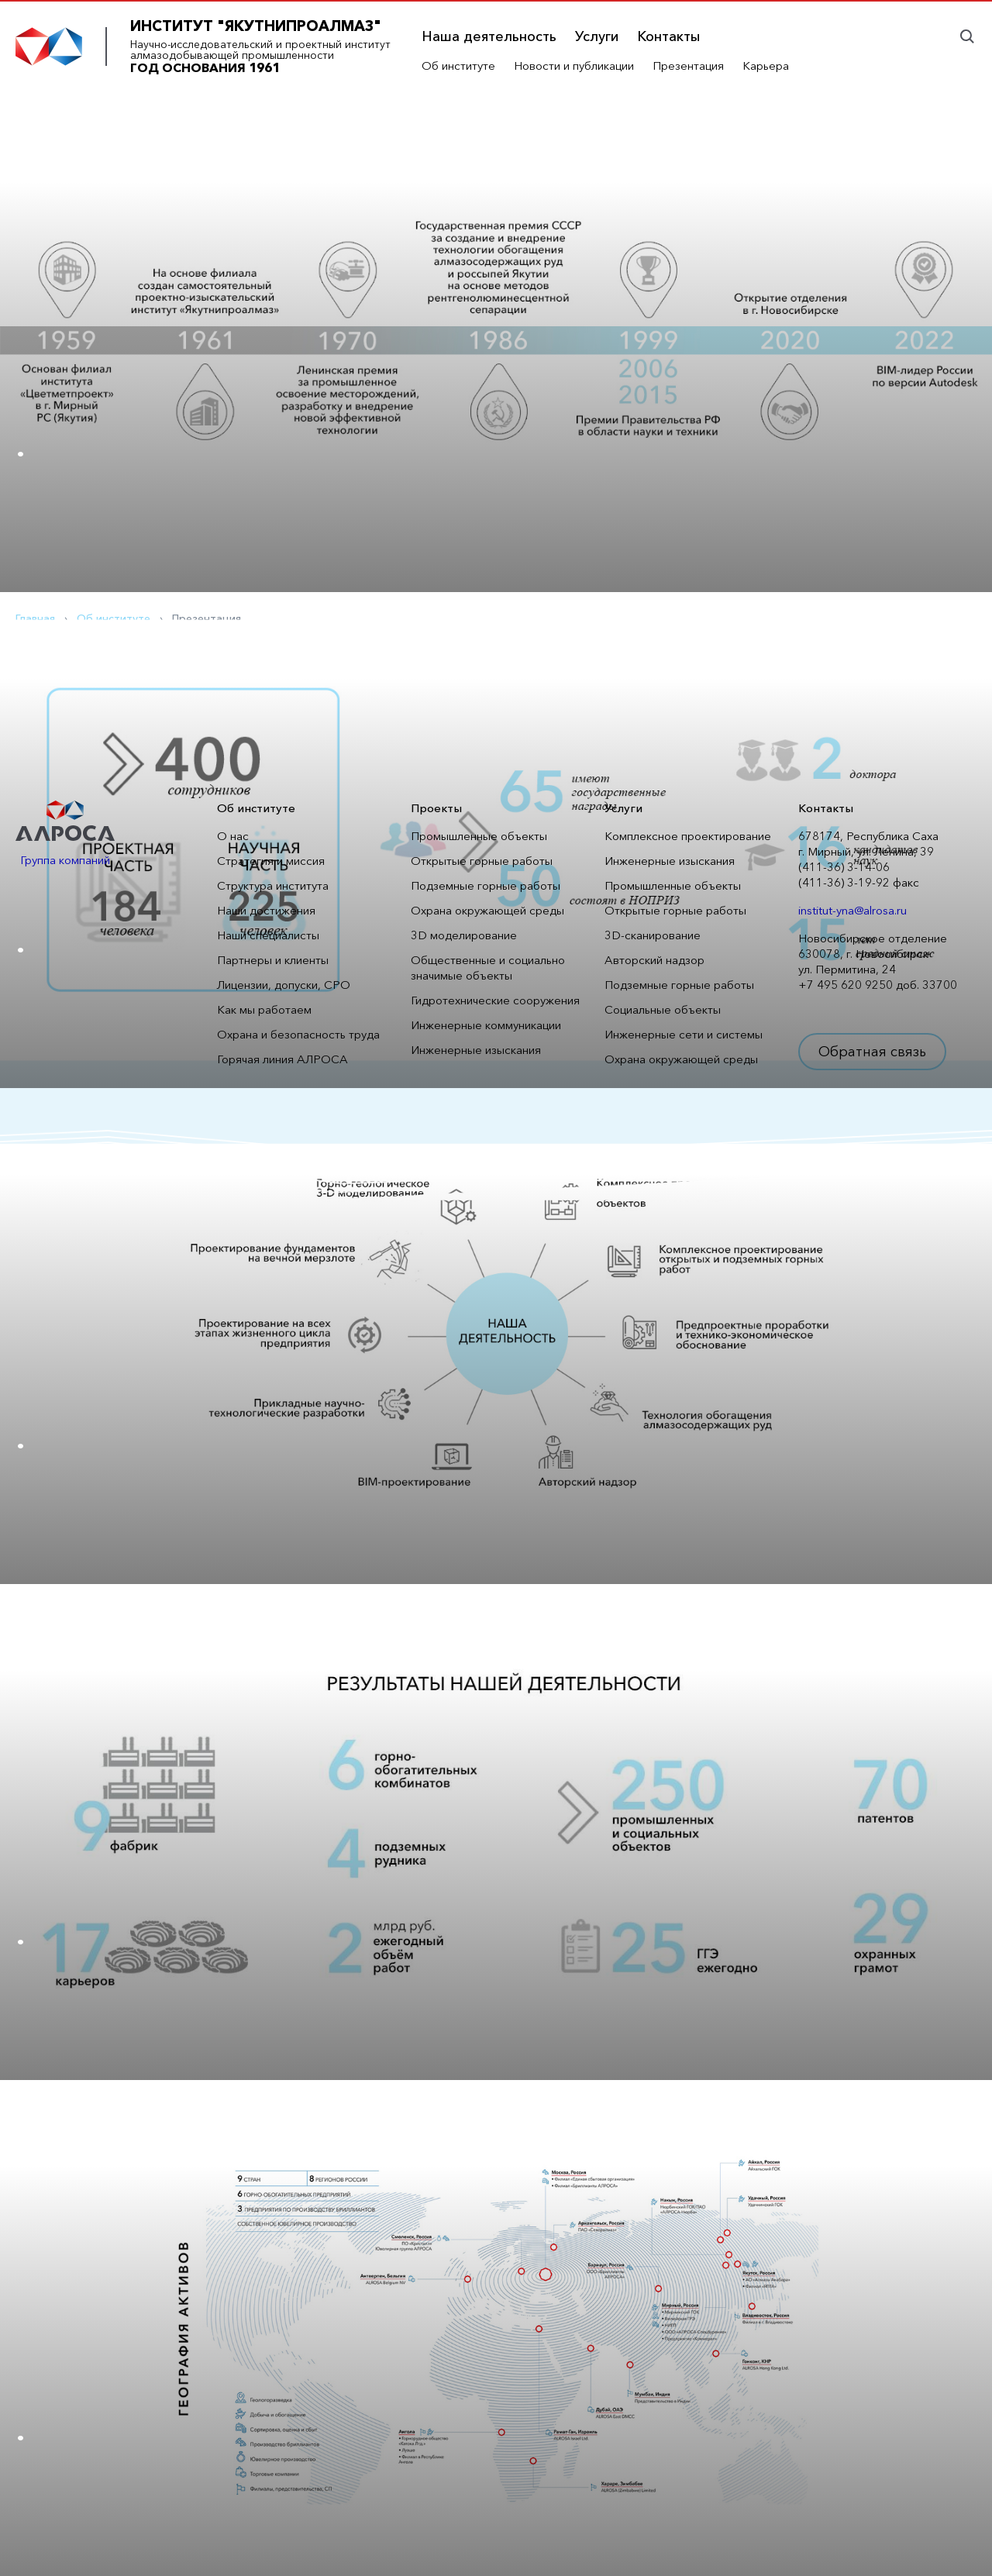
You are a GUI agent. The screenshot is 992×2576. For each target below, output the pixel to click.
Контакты (668, 36)
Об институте (458, 65)
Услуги (596, 36)
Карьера (765, 65)
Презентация (688, 65)
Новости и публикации (574, 65)
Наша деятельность (489, 36)
